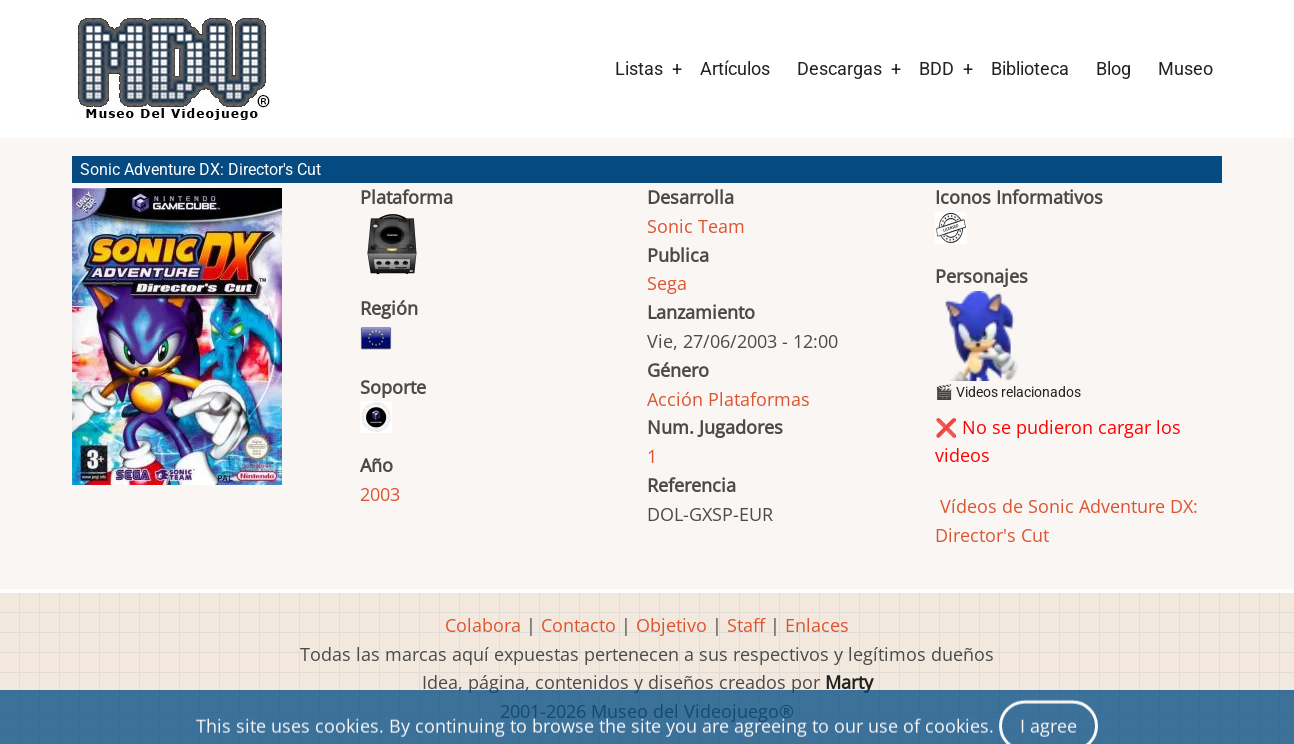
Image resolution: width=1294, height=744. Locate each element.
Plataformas (759, 399)
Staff (746, 625)
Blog (1113, 68)
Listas (639, 68)
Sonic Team (696, 226)
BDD (936, 68)
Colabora (483, 625)
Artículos (735, 68)
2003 (380, 494)
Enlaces (817, 625)
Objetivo (671, 625)
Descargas (839, 68)
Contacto (578, 625)
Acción (675, 399)
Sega (667, 283)
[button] (177, 345)
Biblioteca (1030, 68)
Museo (1185, 68)
